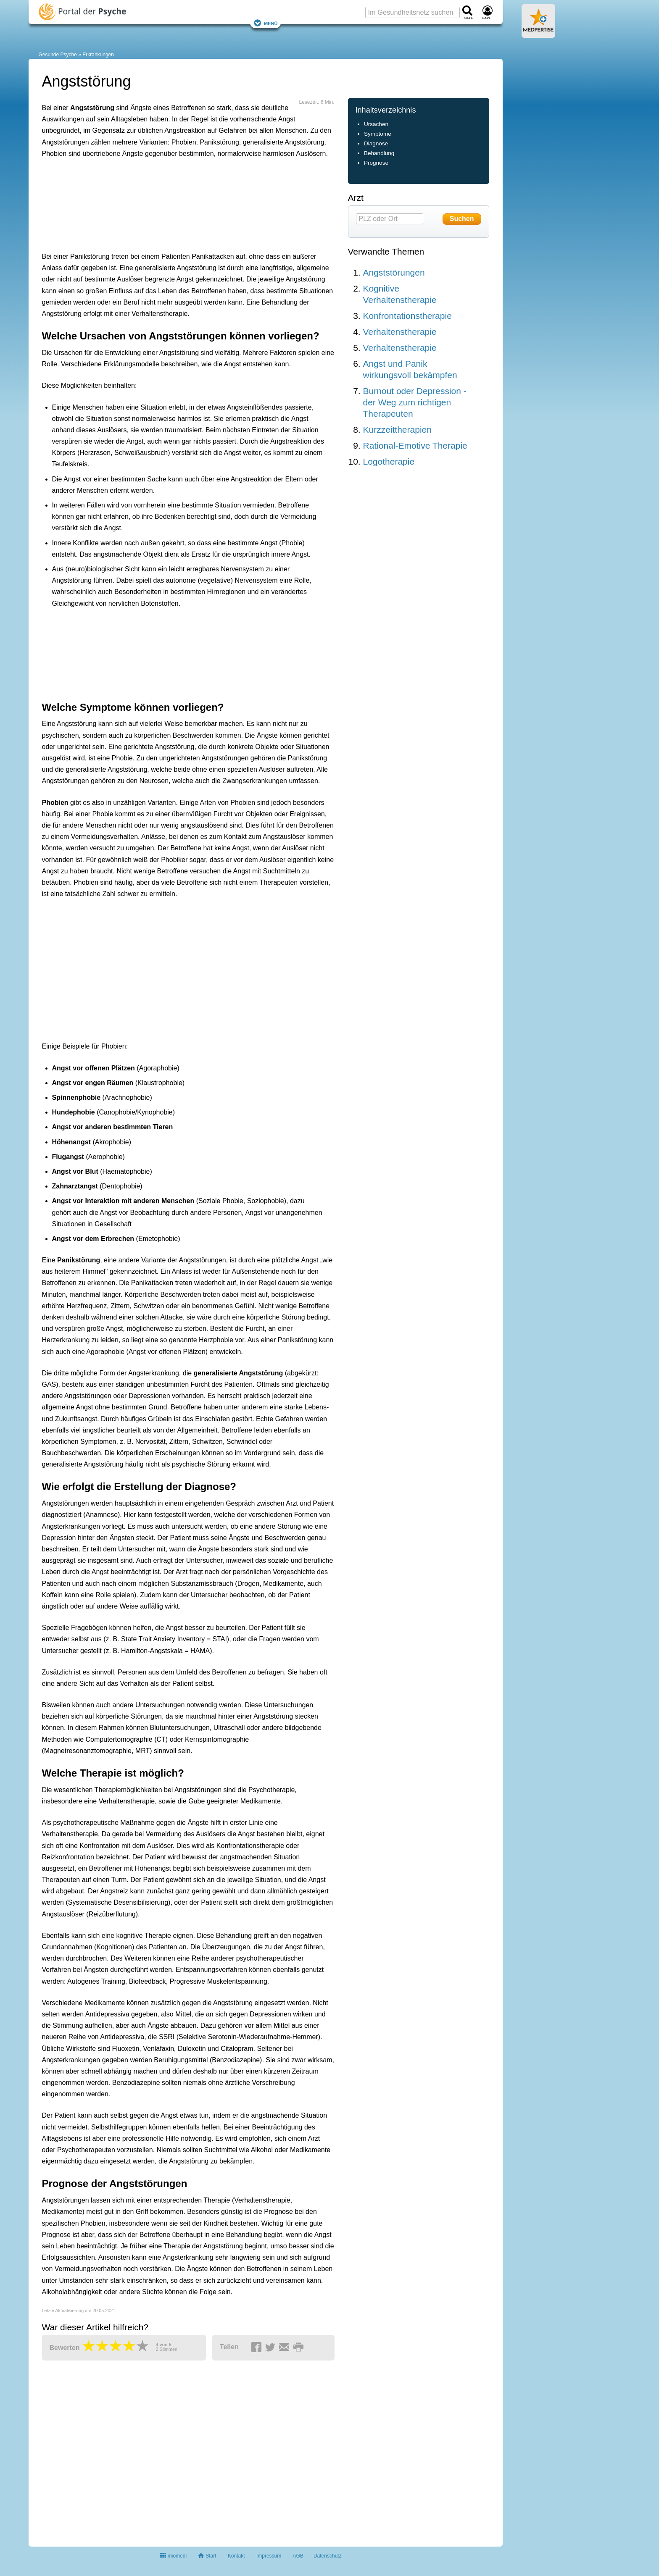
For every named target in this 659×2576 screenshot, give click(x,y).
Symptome (377, 134)
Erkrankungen (98, 55)
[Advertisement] (172, 203)
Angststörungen (394, 272)
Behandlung (379, 153)
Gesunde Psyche (58, 55)
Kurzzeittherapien (397, 429)
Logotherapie (389, 461)
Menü (265, 23)
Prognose (376, 163)
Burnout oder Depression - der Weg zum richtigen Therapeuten (415, 402)
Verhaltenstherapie (400, 331)
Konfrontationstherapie (407, 316)
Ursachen (376, 124)
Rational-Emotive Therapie (415, 445)
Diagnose (376, 143)
